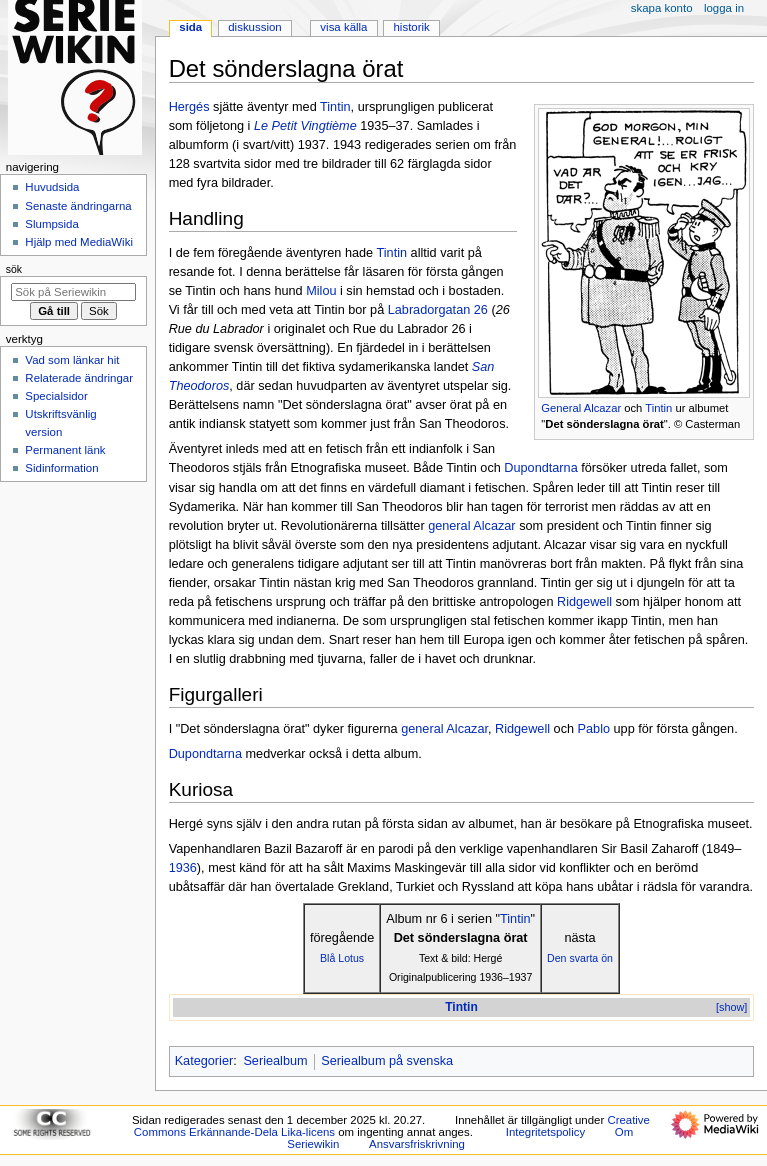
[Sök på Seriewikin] (73, 292)
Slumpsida (51, 224)
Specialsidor (56, 396)
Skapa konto (662, 8)
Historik (412, 27)
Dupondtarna (540, 468)
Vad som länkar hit (72, 360)
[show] (731, 1007)
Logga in (724, 8)
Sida (190, 27)
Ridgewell (584, 602)
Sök (14, 269)
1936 (183, 868)
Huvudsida (52, 187)
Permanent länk (65, 450)
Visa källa (343, 27)
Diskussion (254, 27)
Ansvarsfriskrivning (417, 1144)
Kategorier (204, 1061)
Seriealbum (275, 1061)
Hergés (189, 107)
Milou (321, 291)
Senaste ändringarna (78, 206)
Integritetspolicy (545, 1132)
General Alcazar (581, 408)
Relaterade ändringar (79, 378)
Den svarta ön (580, 958)
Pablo (594, 729)
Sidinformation (61, 468)
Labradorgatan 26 (438, 310)
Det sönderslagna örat (604, 424)
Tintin (658, 408)
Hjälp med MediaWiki (79, 242)
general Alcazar (471, 526)
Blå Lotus (342, 958)
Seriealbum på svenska (387, 1061)
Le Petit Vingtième (305, 126)
